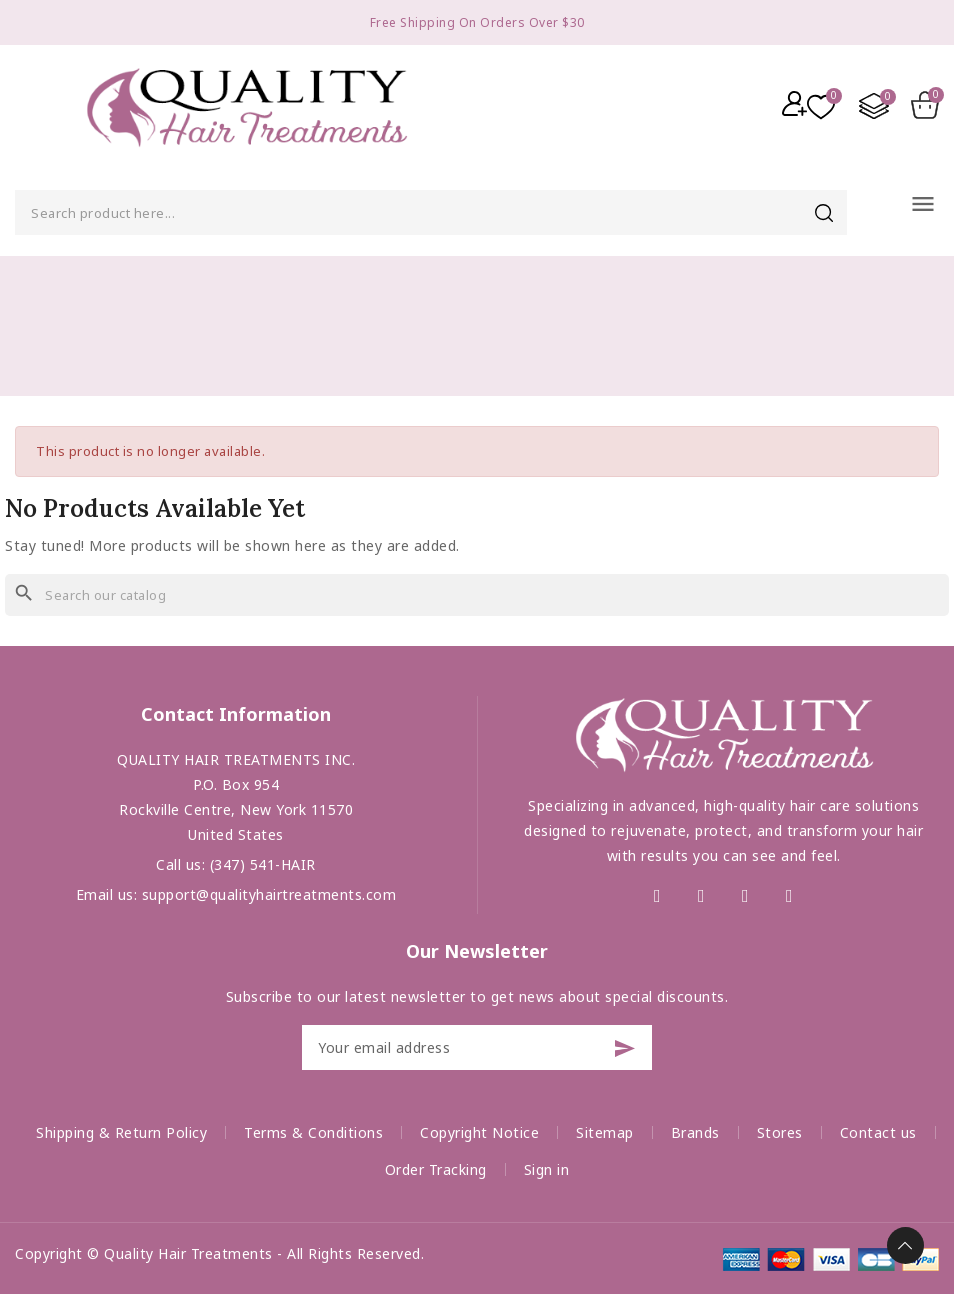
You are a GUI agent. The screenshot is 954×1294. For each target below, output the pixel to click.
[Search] (477, 595)
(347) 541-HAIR (263, 864)
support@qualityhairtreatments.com (269, 894)
